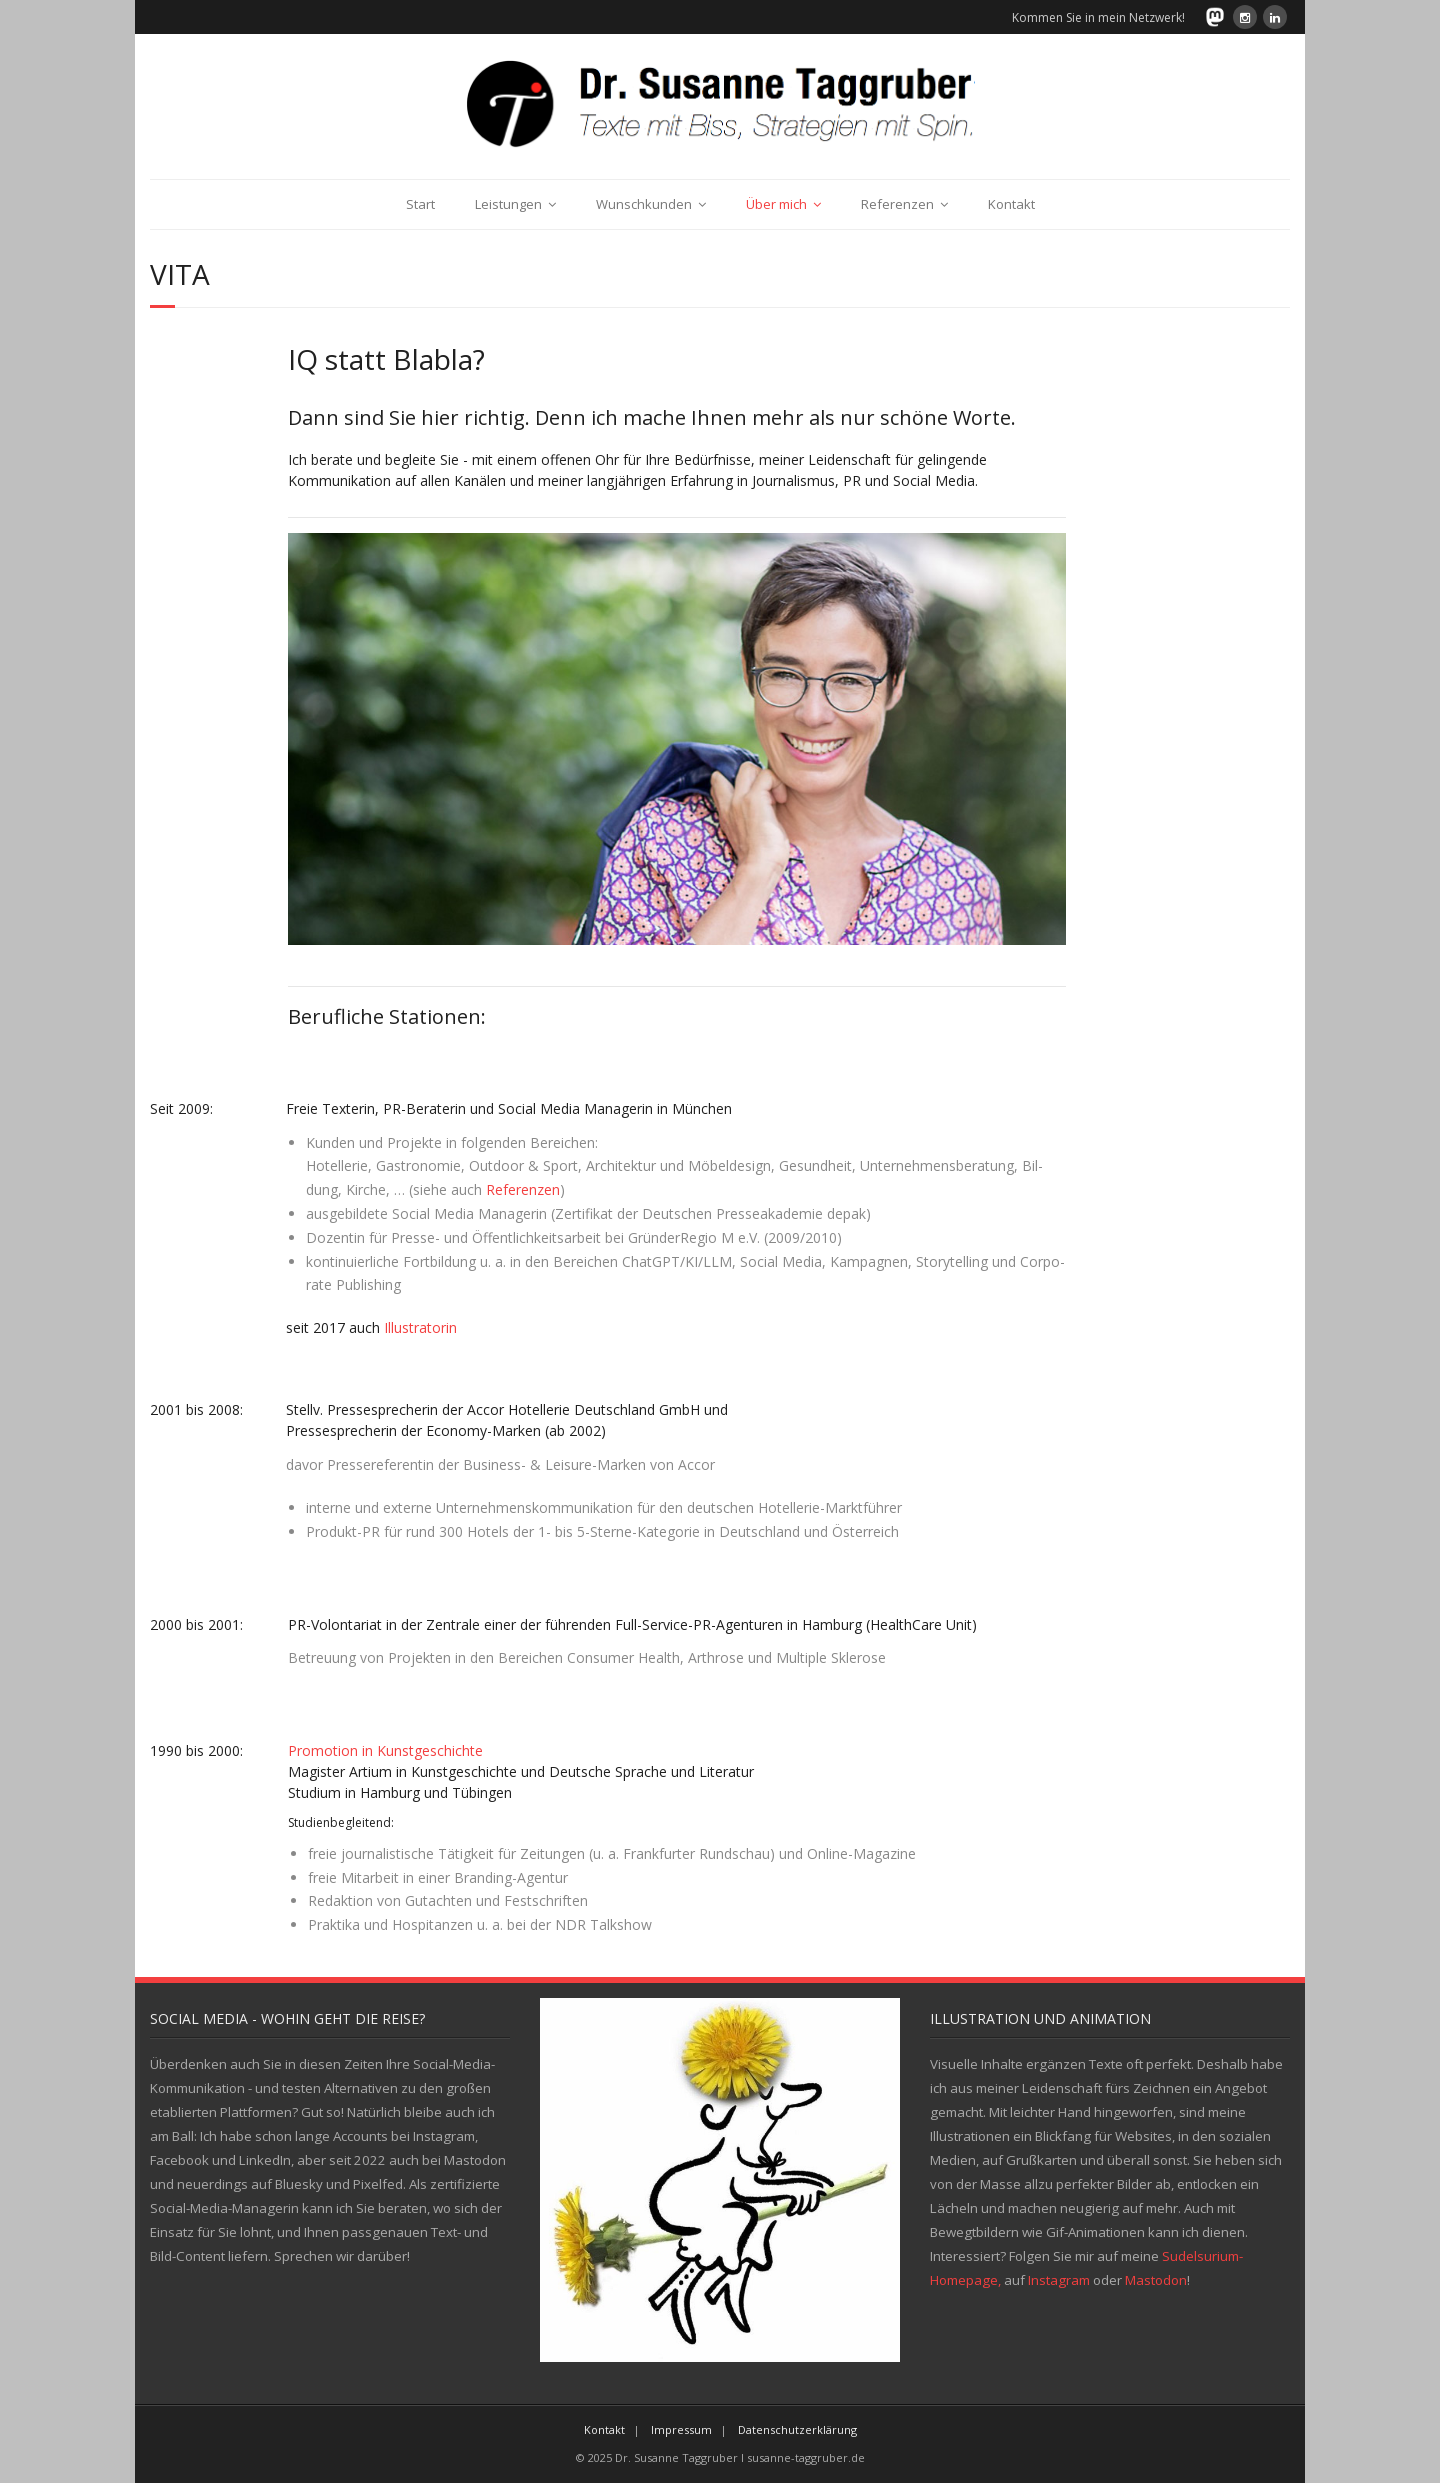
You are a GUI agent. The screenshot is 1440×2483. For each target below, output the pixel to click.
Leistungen (508, 204)
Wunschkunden (644, 204)
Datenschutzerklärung (797, 2429)
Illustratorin (420, 1327)
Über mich (776, 204)
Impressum (681, 2429)
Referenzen (897, 204)
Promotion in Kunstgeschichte (385, 1750)
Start (420, 204)
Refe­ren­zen (523, 1189)
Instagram (1059, 2280)
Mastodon (1156, 2280)
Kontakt (1011, 204)
